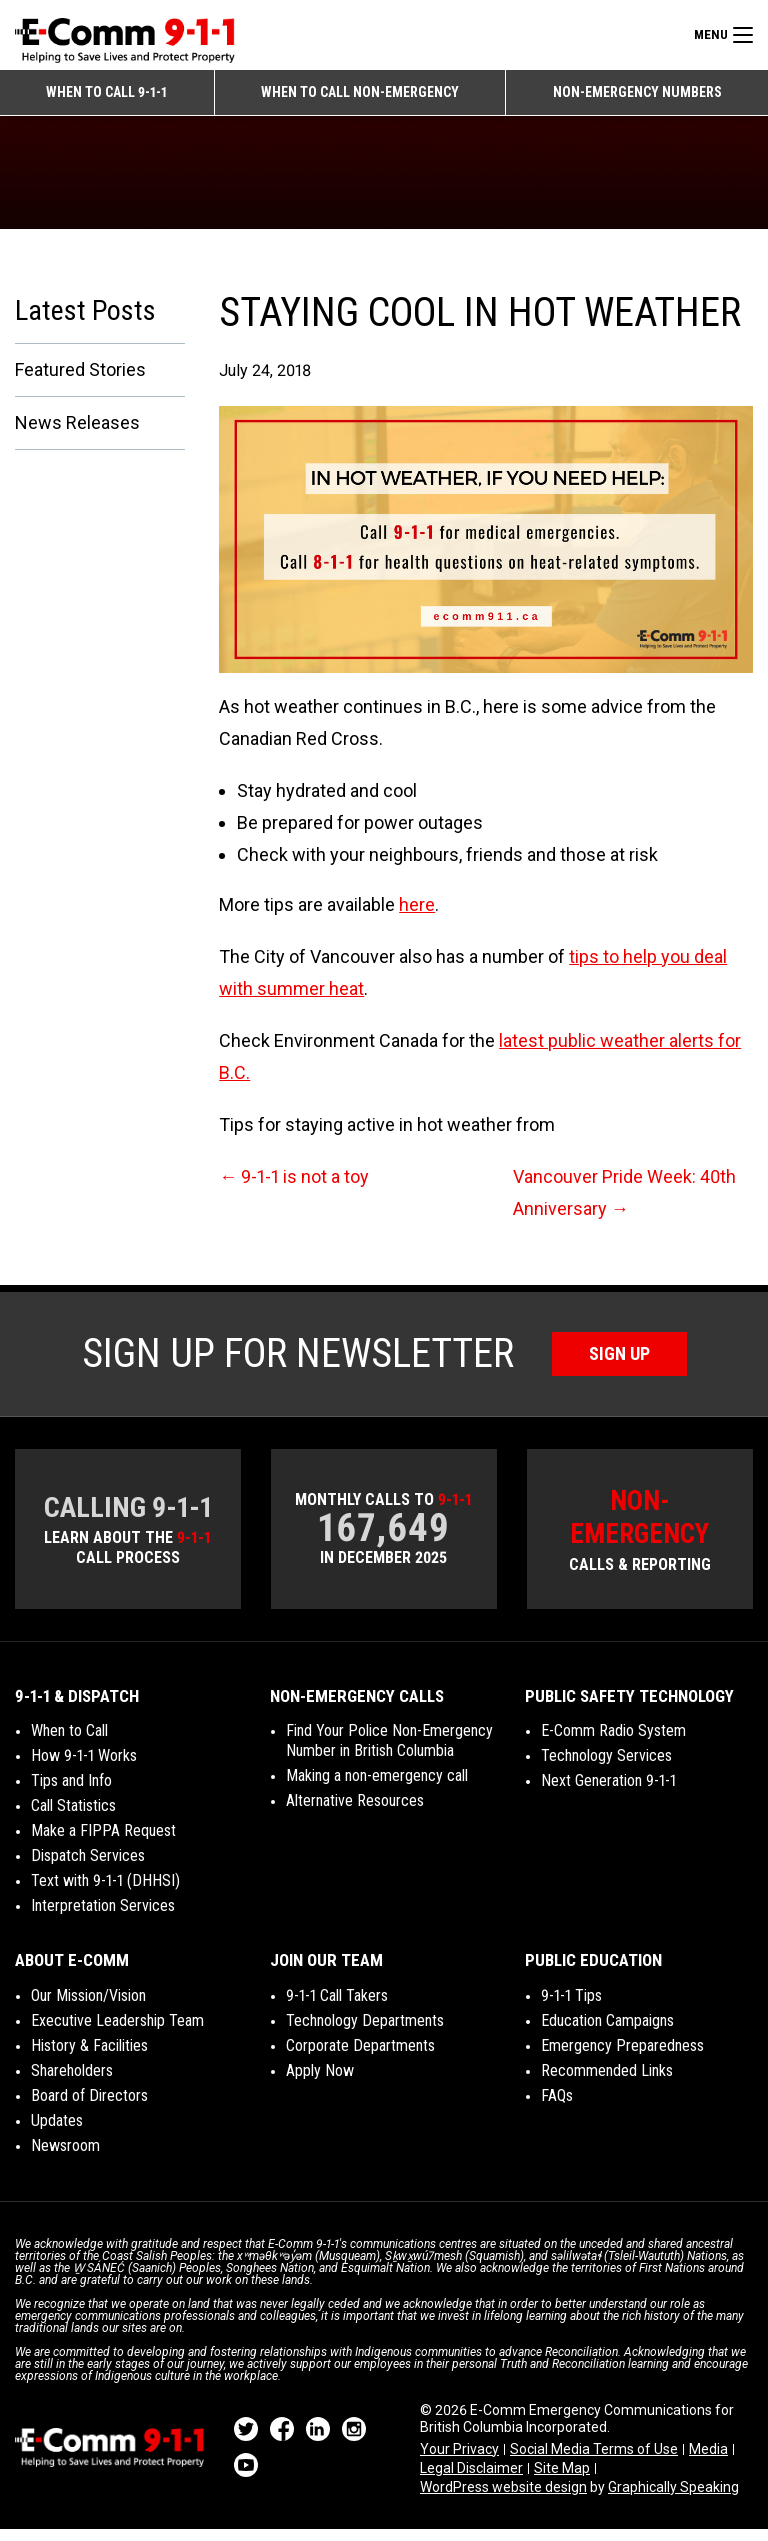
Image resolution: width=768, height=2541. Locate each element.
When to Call (69, 1742)
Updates (57, 2132)
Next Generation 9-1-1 (608, 1792)
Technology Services (606, 1767)
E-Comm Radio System (613, 1742)
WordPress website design (503, 2499)
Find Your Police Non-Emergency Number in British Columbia (389, 1752)
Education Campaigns (607, 2032)
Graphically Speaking (673, 2499)
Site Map (562, 2480)
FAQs (557, 2107)
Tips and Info (71, 1792)
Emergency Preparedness (622, 2057)
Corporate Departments (360, 2057)
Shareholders (72, 2082)
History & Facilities (89, 2057)
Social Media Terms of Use (594, 2460)
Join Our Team (326, 1972)
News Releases (77, 434)
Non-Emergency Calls (357, 1708)
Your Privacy (459, 2460)
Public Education (593, 1972)
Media (708, 2460)
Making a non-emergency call (377, 1787)
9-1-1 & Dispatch (77, 1708)
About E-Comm (72, 1972)
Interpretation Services (103, 1917)
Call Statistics (73, 1817)
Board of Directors (89, 2107)
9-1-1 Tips (571, 2007)
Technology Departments (365, 2032)
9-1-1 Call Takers (337, 2007)
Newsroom (65, 2157)
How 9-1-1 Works (84, 1767)
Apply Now (320, 2082)
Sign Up (619, 1364)
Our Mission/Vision (88, 2007)
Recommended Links (607, 2082)
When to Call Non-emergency (360, 92)
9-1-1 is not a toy (294, 1187)
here (417, 915)
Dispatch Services (88, 1867)
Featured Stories (80, 381)
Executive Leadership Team (117, 2032)
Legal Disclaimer (471, 2480)
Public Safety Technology (629, 1708)
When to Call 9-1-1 (106, 92)
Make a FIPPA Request (103, 1842)
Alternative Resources (355, 1812)
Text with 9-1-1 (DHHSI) (105, 1892)
